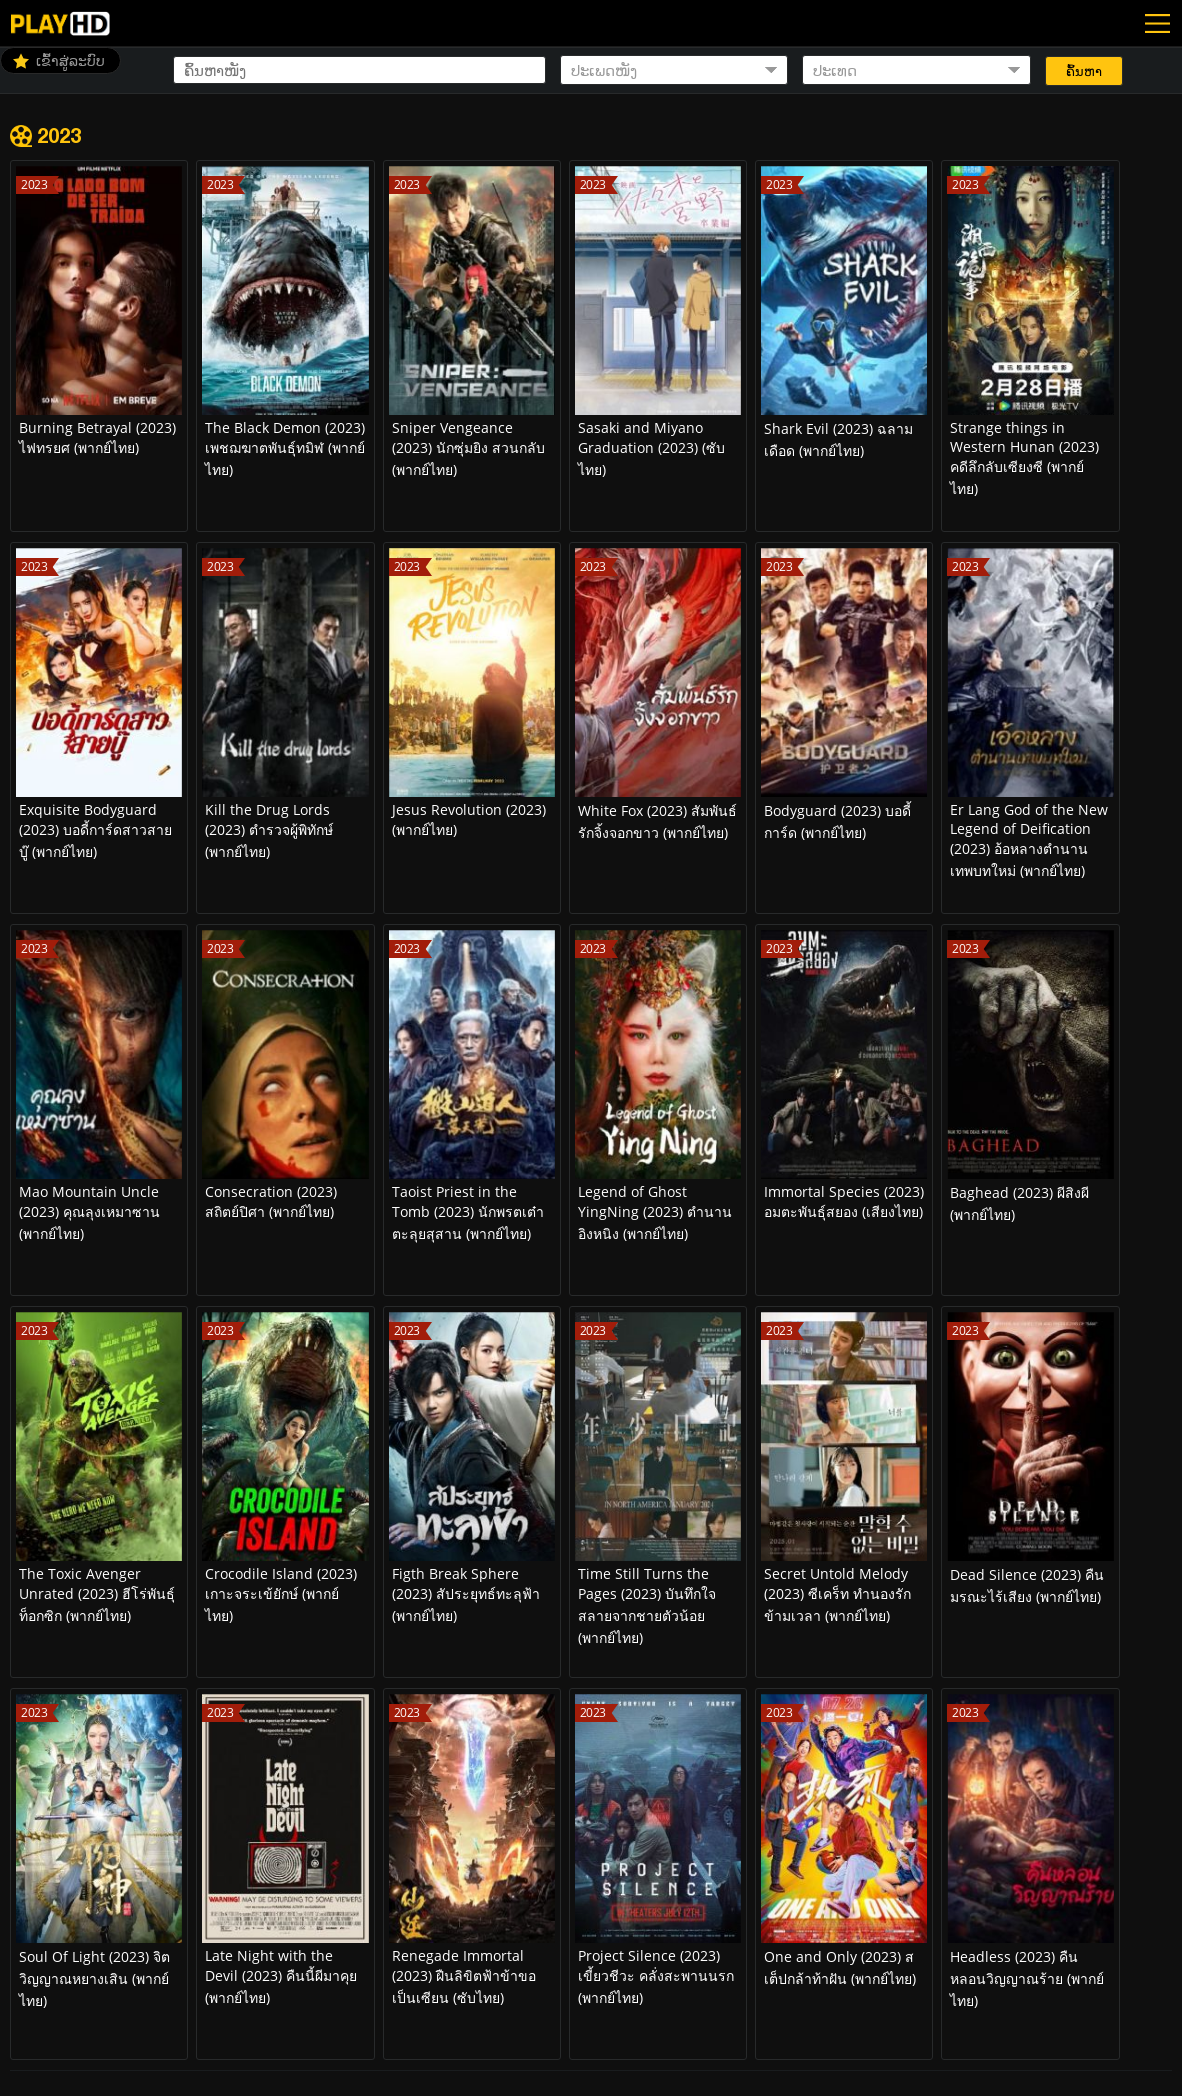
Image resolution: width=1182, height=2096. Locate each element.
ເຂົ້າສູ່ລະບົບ (70, 60)
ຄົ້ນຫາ (1084, 71)
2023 (59, 135)
